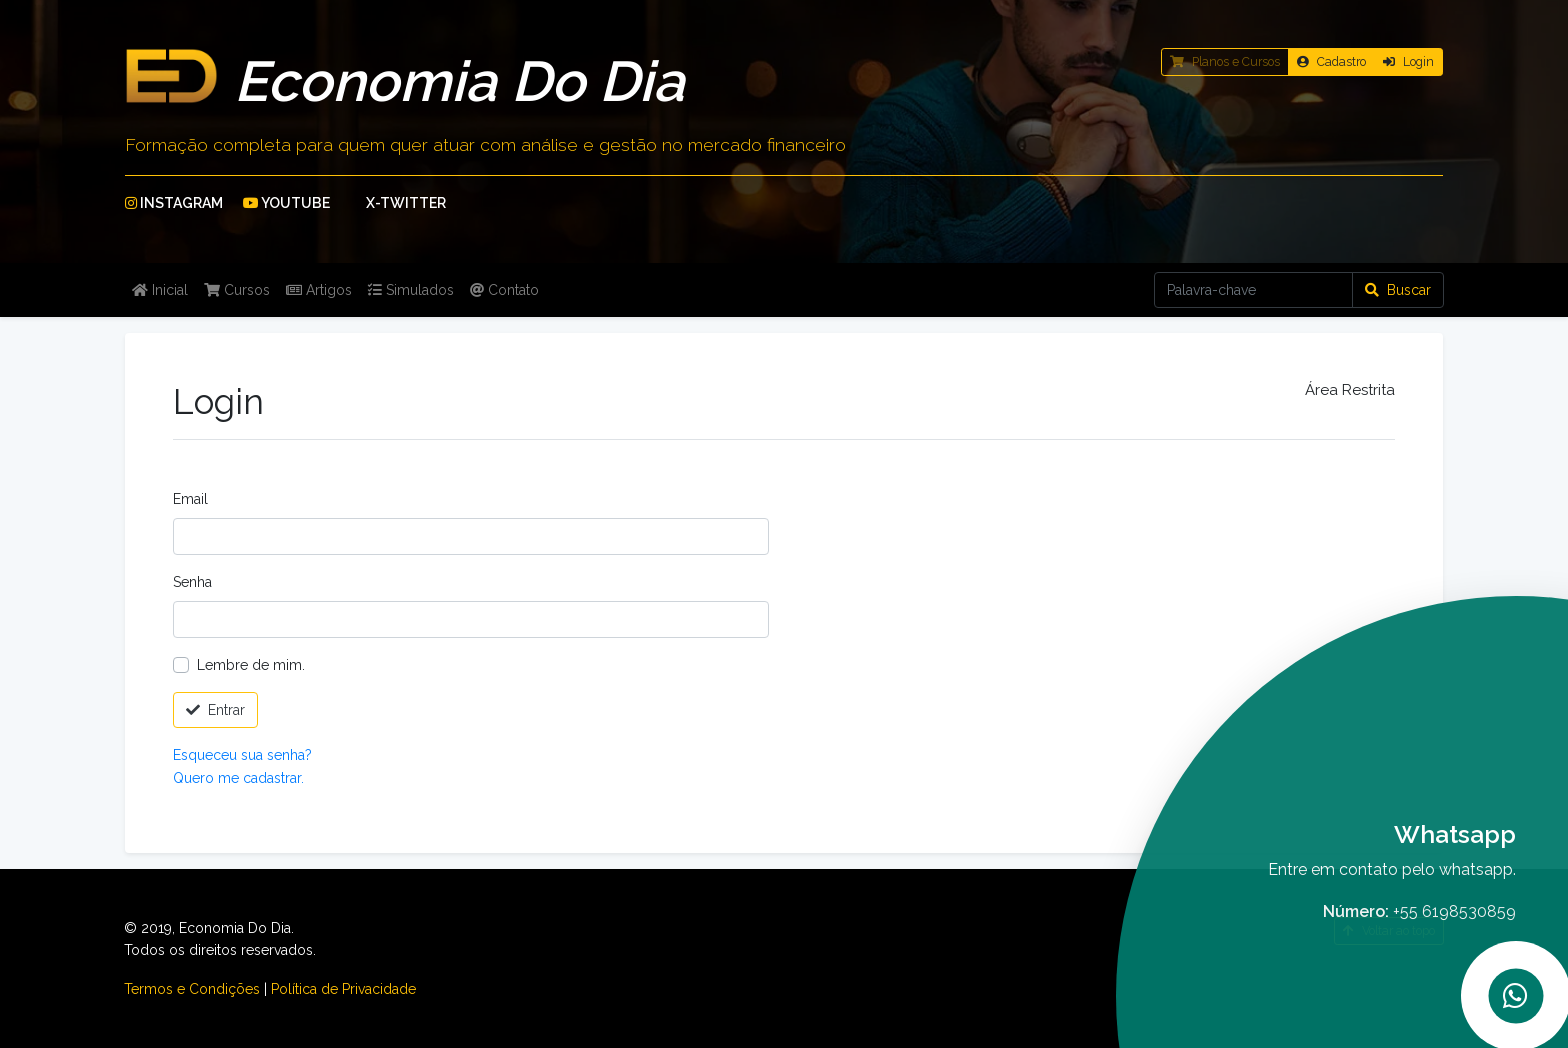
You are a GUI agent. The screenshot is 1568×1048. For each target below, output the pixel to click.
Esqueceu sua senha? (242, 755)
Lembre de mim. (251, 665)
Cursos (237, 290)
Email (190, 499)
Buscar (1398, 290)
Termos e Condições (192, 989)
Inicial (160, 290)
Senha (192, 582)
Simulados (411, 290)
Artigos (319, 290)
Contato (504, 290)
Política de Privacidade (343, 989)
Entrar (215, 710)
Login (1408, 61)
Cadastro (1331, 61)
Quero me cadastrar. (238, 778)
